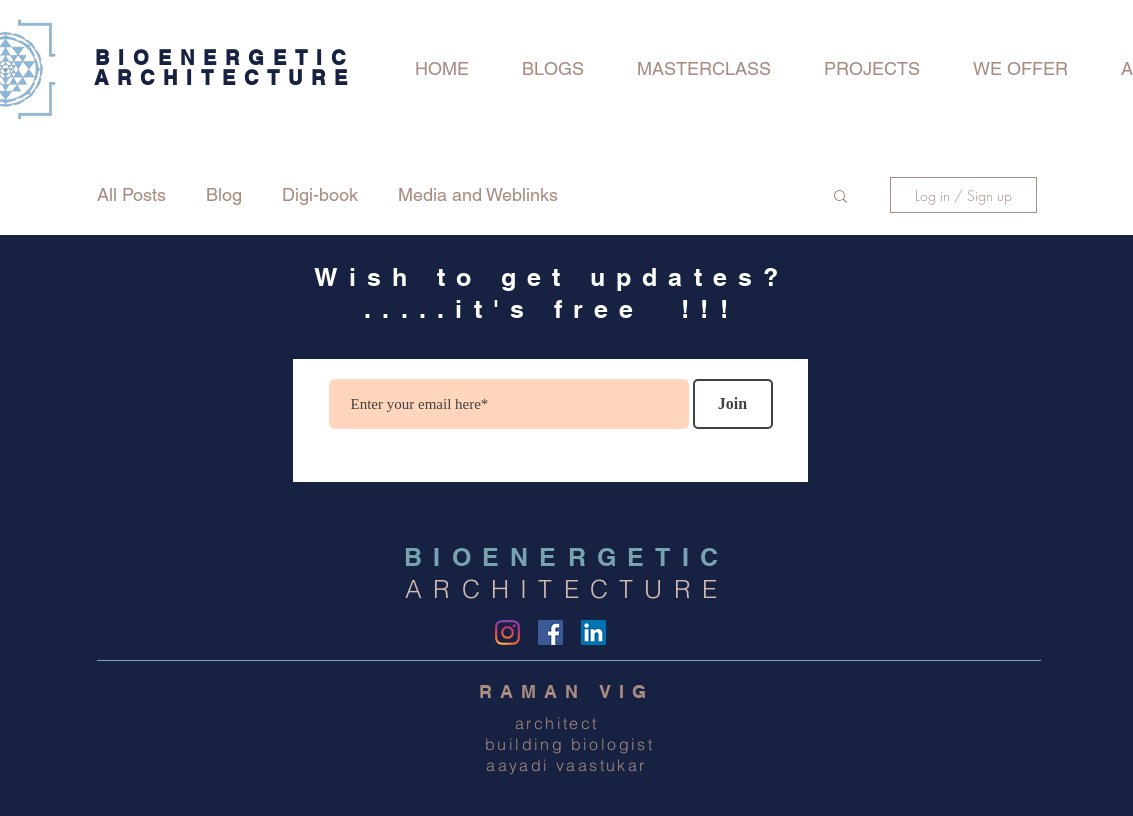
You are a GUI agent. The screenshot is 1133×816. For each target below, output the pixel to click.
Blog (224, 194)
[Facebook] (550, 632)
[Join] (733, 404)
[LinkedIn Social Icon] (593, 632)
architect (566, 723)
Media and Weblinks (478, 194)
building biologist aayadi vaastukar (567, 754)
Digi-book (320, 194)
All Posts (131, 194)
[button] (840, 197)
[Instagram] (507, 632)
